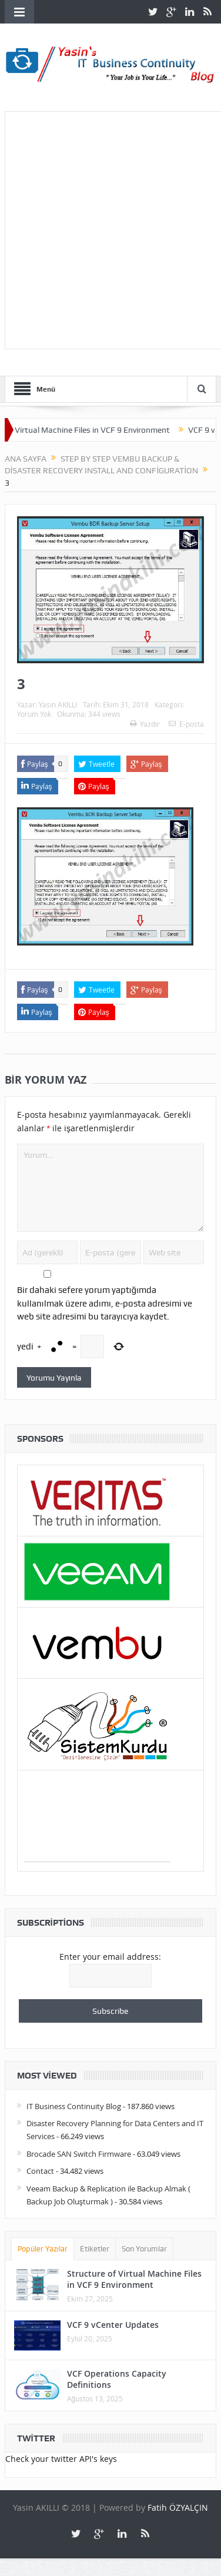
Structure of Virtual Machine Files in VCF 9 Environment (134, 2279)
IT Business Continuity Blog (73, 2106)
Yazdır (145, 724)
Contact (40, 2171)
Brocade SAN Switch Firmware (78, 2154)
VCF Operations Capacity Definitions (116, 2379)
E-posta (186, 724)
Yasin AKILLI (58, 704)
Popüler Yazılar (43, 2248)
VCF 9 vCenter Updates (113, 2324)
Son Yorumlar (144, 2248)
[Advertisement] (110, 228)
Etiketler (94, 2248)
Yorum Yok (34, 714)
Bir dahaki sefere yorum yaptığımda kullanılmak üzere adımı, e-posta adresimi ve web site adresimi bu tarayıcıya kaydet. (105, 1303)
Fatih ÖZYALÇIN (178, 2507)
